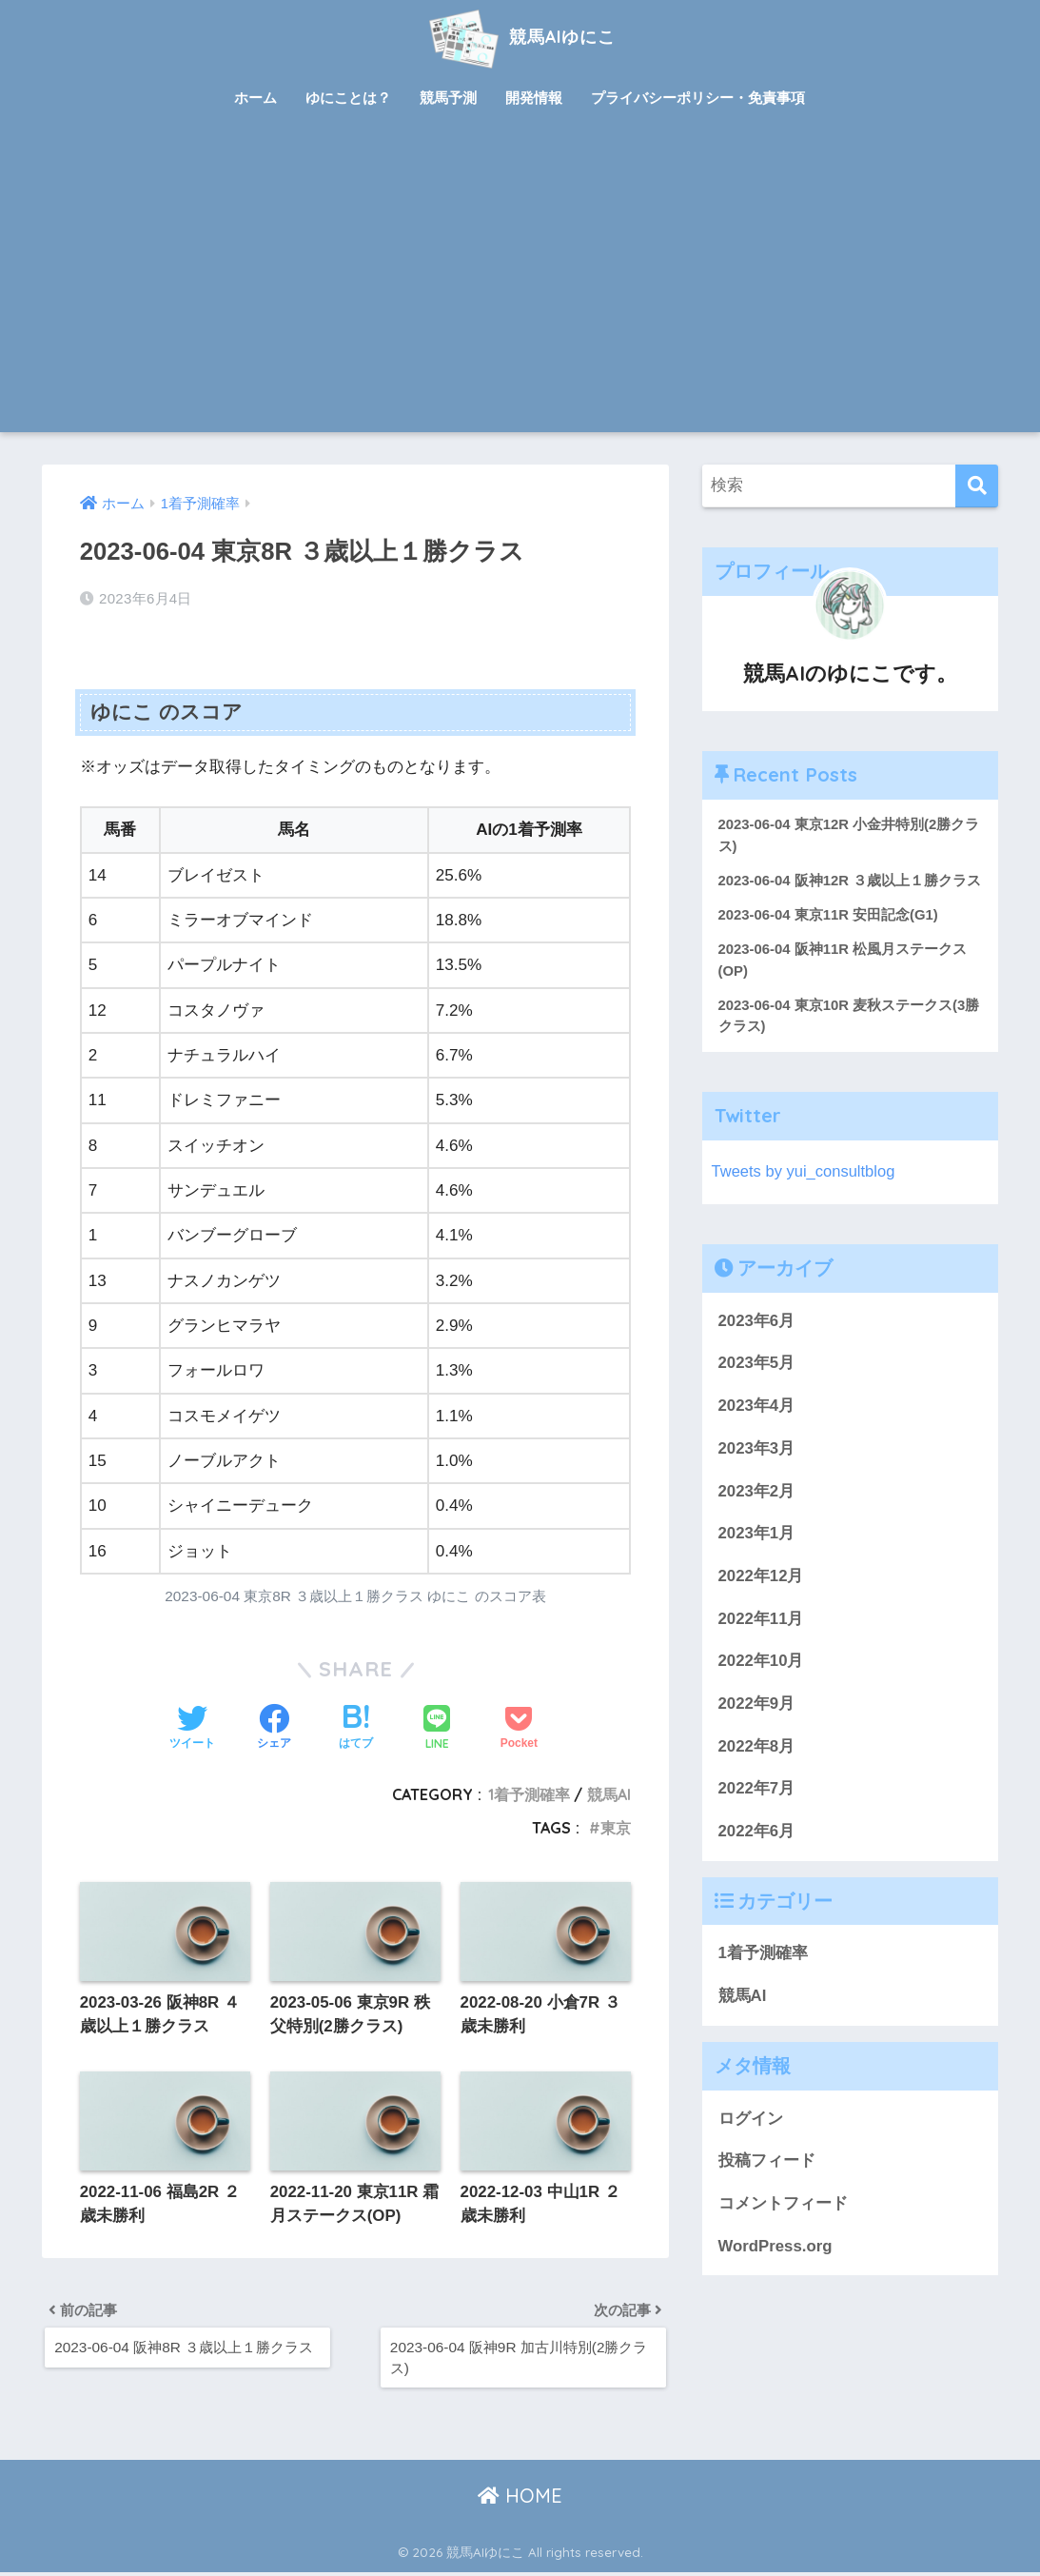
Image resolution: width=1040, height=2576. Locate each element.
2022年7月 (756, 1813)
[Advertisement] (520, 289)
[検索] (976, 486)
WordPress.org (775, 2270)
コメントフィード (783, 2227)
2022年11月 (761, 1643)
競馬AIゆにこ (520, 36)
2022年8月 (756, 1770)
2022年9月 (756, 1727)
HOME (520, 2500)
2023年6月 (756, 1345)
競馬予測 (448, 97)
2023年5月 (756, 1387)
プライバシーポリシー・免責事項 (698, 97)
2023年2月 (756, 1515)
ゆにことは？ (348, 97)
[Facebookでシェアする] (274, 1728)
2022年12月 (761, 1600)
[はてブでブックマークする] (356, 1728)
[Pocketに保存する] (519, 1728)
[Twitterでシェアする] (192, 1728)
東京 (615, 1827)
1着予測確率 (529, 1794)
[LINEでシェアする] (436, 1729)
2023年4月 (756, 1429)
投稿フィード (766, 2184)
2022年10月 (761, 1685)
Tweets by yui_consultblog (805, 1195)
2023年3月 (756, 1472)
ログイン (750, 2142)
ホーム (255, 97)
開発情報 (533, 97)
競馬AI (609, 1794)
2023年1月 (756, 1558)
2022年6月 (756, 1855)
